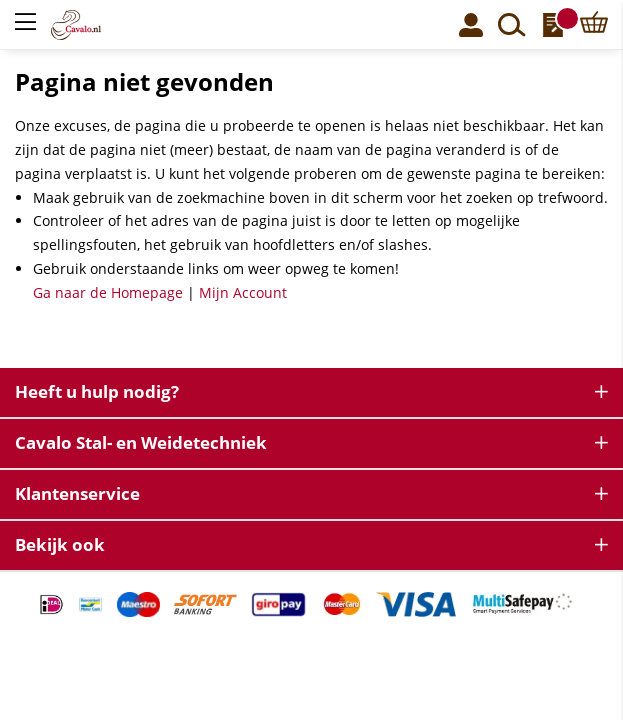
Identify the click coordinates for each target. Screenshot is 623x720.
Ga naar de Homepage (108, 292)
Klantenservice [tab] (77, 493)
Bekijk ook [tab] (60, 544)
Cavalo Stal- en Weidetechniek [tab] (141, 442)
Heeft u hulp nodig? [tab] (97, 391)
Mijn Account (243, 292)
